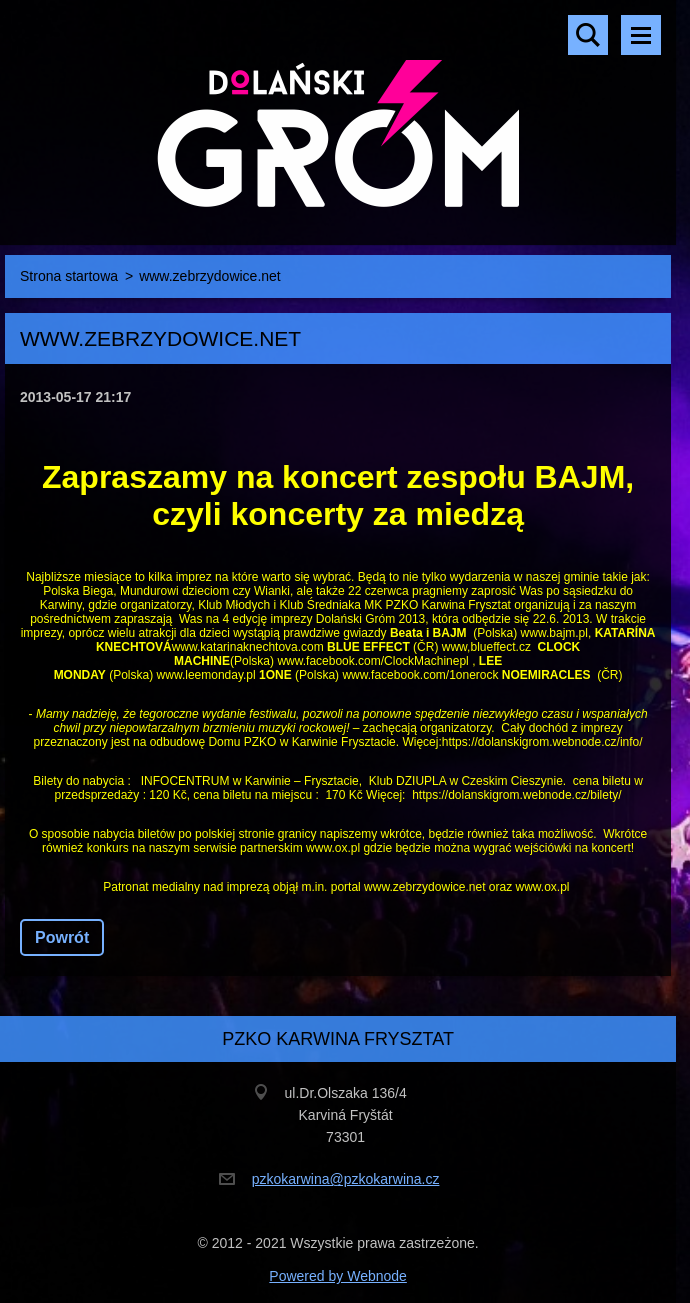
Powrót (62, 937)
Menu (641, 35)
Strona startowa (69, 276)
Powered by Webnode (338, 1276)
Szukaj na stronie (588, 35)
